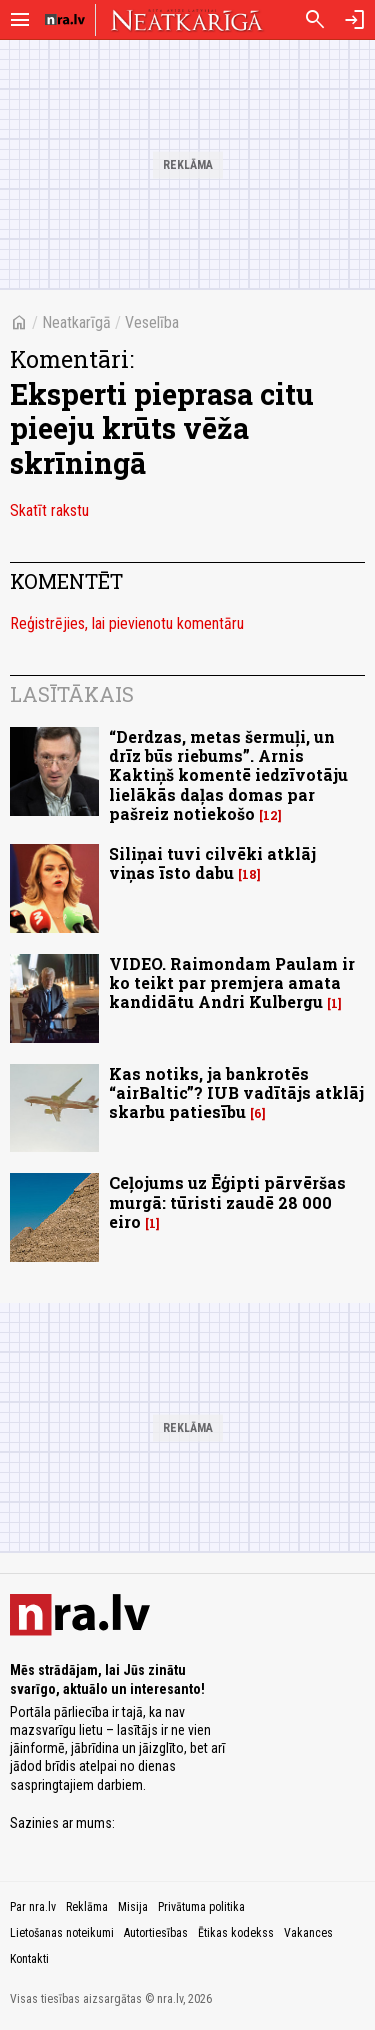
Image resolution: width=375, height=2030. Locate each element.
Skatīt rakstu (49, 510)
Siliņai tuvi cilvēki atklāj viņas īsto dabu (212, 863)
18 (249, 874)
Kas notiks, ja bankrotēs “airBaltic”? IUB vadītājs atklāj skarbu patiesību (236, 1092)
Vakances (308, 1933)
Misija (133, 1907)
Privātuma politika (201, 1907)
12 (270, 815)
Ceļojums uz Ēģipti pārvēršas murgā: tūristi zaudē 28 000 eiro (227, 1201)
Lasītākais (72, 694)
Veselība (152, 322)
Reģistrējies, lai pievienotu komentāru (127, 623)
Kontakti (29, 1959)
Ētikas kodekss (236, 1933)
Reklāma (87, 1907)
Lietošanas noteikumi (62, 1933)
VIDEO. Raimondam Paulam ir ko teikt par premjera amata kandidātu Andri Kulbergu (232, 982)
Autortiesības (156, 1933)
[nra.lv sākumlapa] (65, 20)
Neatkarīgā (76, 322)
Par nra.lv (33, 1907)
